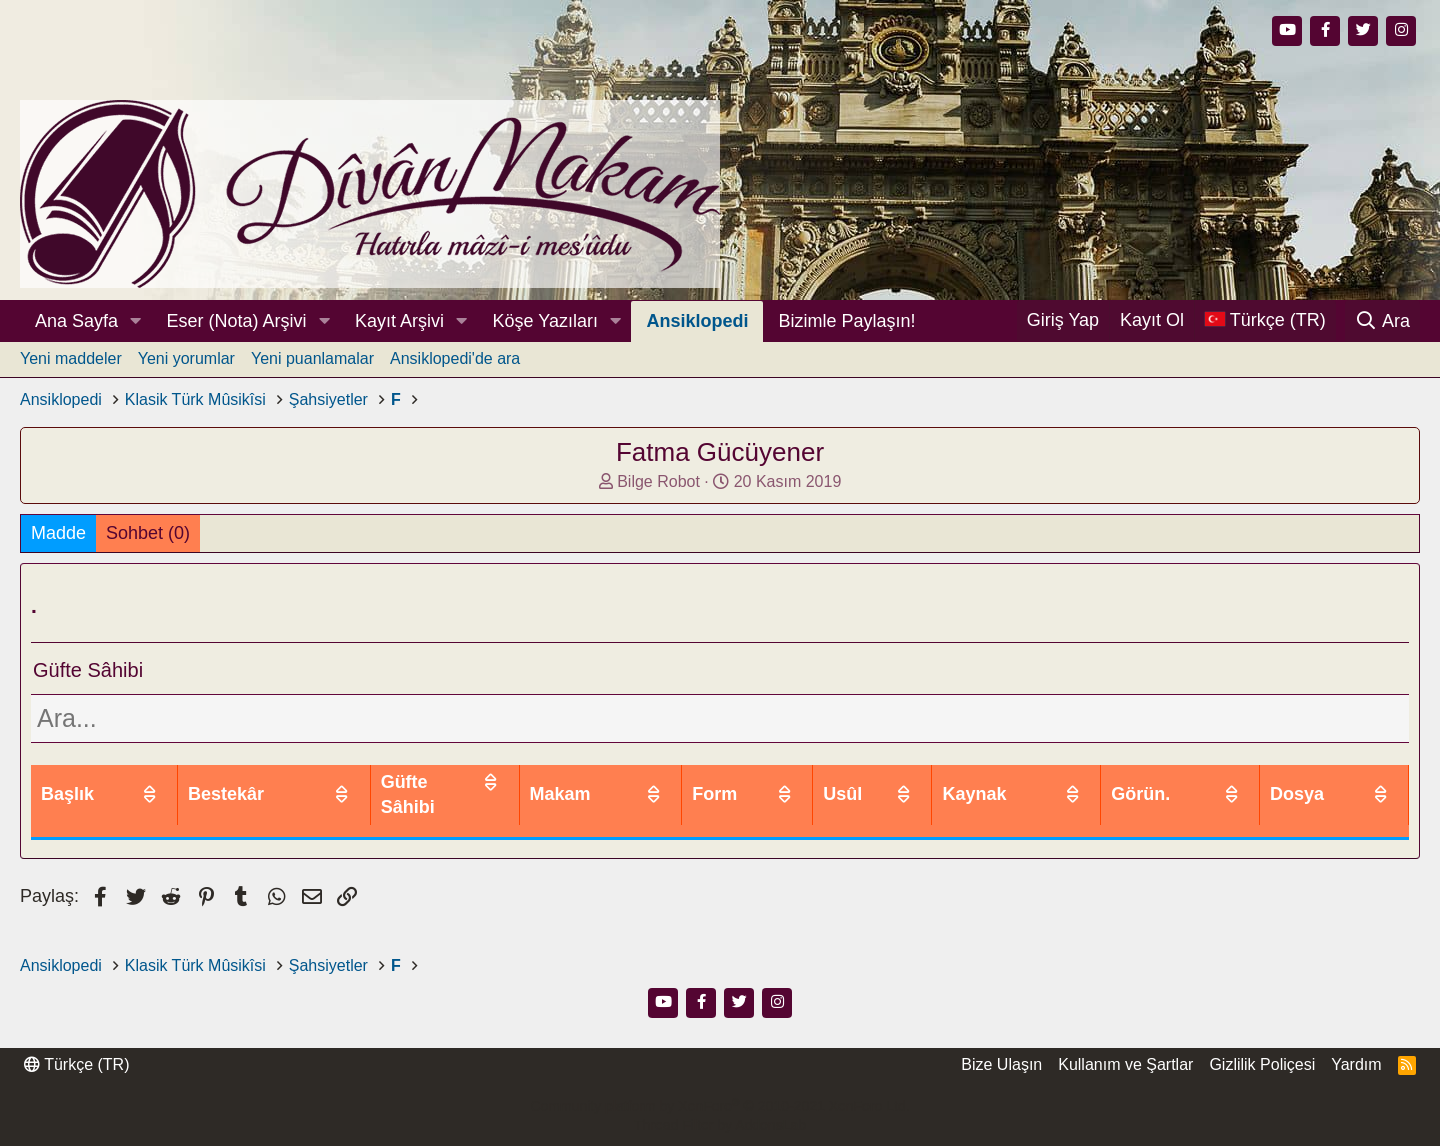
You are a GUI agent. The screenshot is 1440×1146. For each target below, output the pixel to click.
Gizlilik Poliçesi (1262, 1064)
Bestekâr (422, 782)
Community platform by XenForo (719, 1106)
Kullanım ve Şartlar (1125, 1064)
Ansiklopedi (697, 321)
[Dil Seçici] (1265, 320)
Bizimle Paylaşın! (846, 321)
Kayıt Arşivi (399, 321)
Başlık (67, 782)
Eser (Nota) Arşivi (237, 321)
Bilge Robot (658, 481)
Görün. (1204, 782)
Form (858, 782)
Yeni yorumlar (186, 358)
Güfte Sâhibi (582, 782)
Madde (58, 533)
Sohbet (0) (148, 533)
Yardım (1356, 1064)
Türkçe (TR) (76, 1064)
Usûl (963, 782)
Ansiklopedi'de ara (455, 358)
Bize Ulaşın (1001, 1064)
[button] (136, 321)
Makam (740, 782)
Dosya (1327, 782)
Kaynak (1077, 782)
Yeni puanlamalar (312, 358)
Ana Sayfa (76, 321)
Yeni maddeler (71, 358)
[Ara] (1382, 321)
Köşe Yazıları (545, 321)
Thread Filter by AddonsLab (720, 1125)
